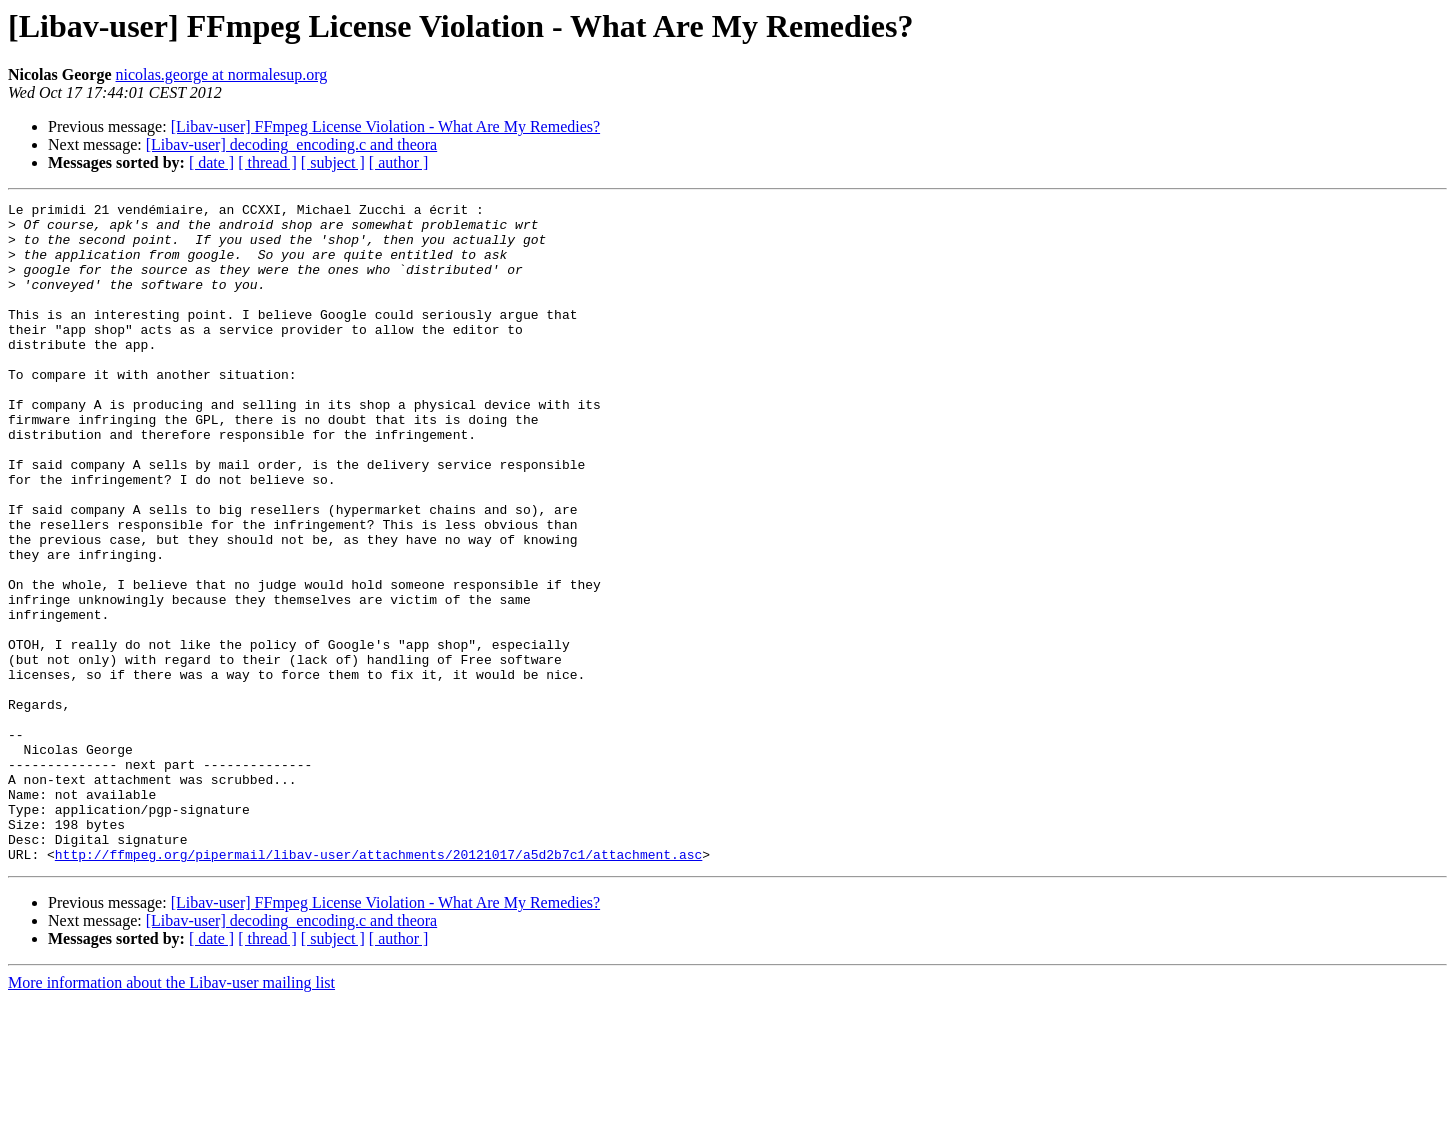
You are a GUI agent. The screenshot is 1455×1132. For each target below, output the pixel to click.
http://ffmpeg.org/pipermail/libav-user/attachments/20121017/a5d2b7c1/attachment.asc (378, 986)
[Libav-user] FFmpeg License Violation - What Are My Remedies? (385, 126)
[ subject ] (333, 162)
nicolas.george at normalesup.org (222, 74)
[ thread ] (267, 162)
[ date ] (211, 162)
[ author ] (399, 162)
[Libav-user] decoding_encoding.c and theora (291, 144)
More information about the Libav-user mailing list (171, 1114)
